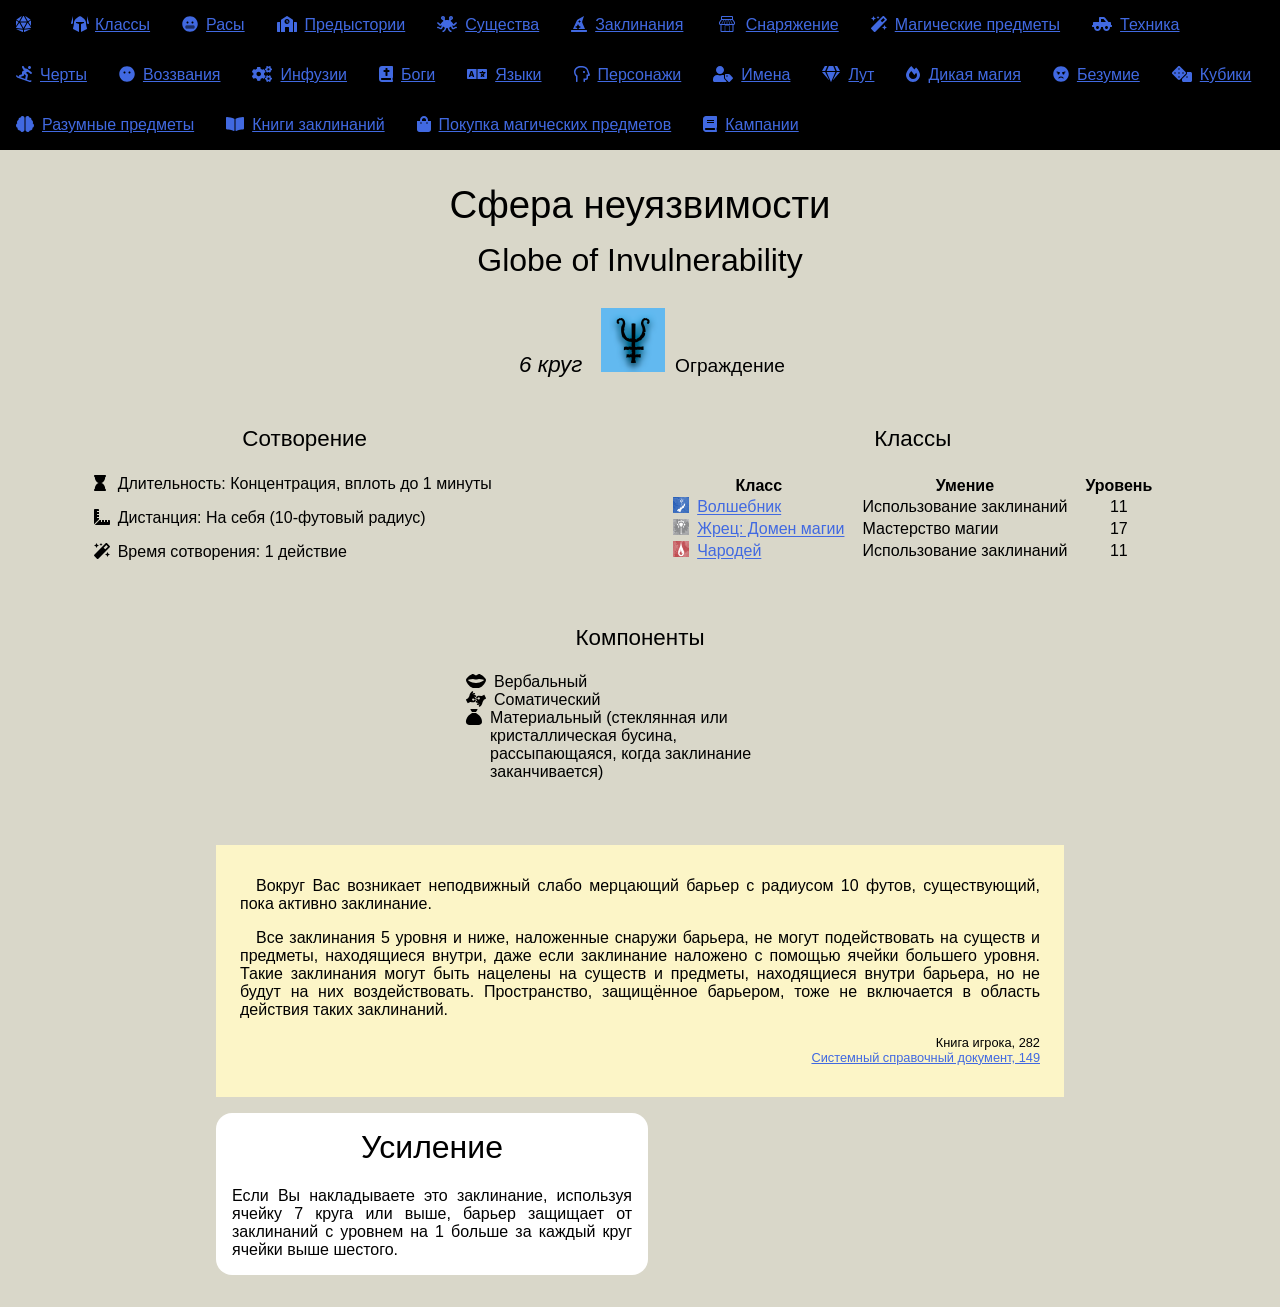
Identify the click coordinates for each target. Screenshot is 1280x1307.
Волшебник (739, 507)
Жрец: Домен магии (770, 529)
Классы (110, 24)
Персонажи (628, 74)
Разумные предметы (105, 124)
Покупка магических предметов (544, 124)
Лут (848, 74)
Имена (751, 74)
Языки (504, 74)
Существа (488, 24)
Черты (51, 74)
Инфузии (299, 74)
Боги (407, 74)
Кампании (751, 124)
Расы (213, 24)
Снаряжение (776, 24)
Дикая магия (963, 74)
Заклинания (627, 24)
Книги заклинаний (305, 124)
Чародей (729, 551)
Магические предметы (965, 24)
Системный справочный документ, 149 (925, 1057)
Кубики (1212, 74)
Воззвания (170, 74)
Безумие (1096, 74)
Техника (1135, 24)
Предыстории (341, 24)
